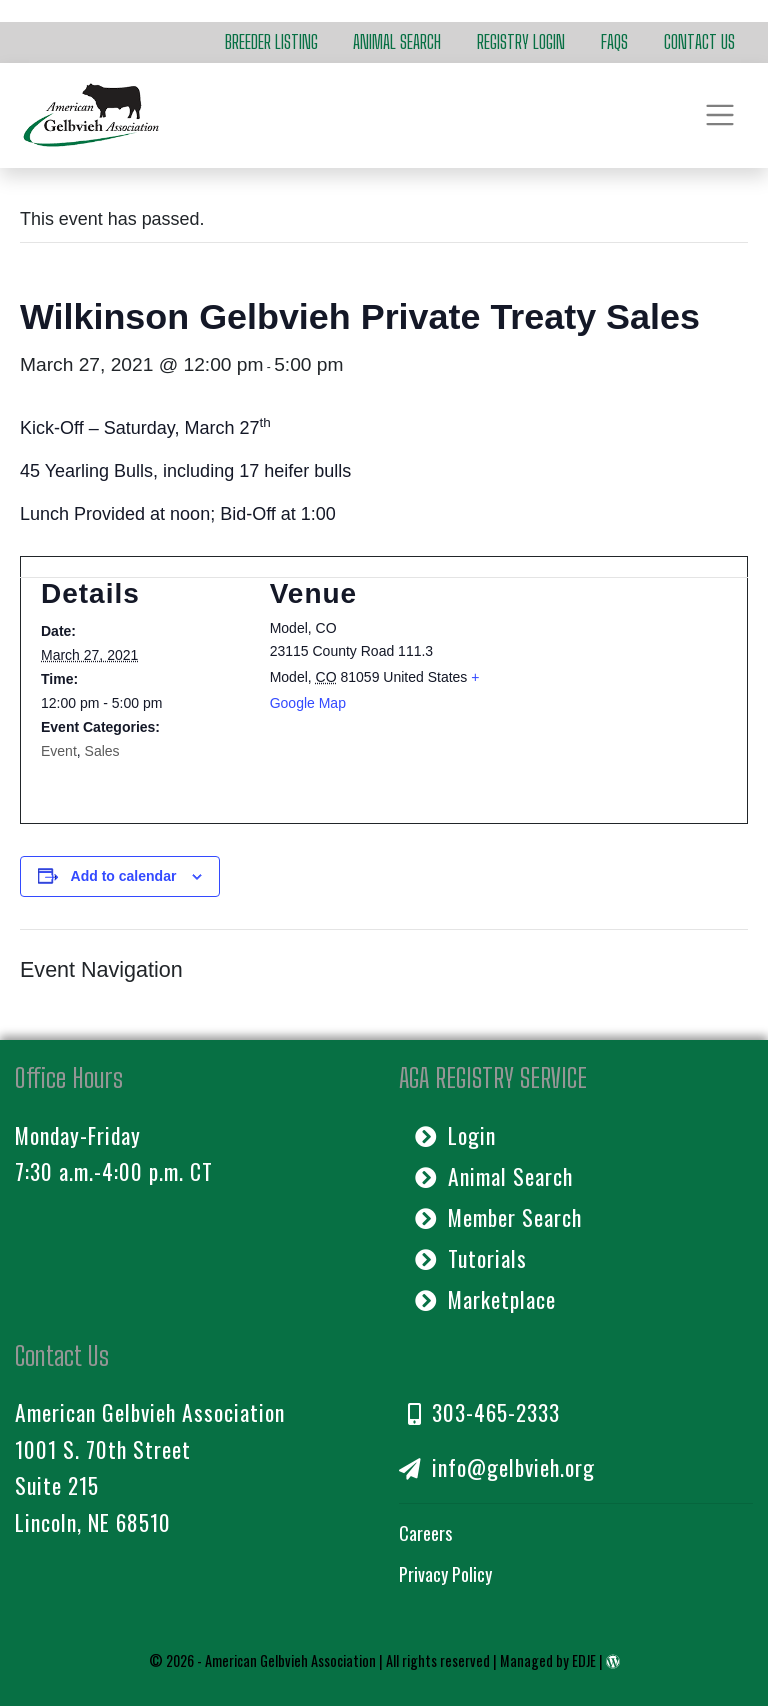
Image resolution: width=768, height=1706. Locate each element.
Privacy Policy (445, 1574)
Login (455, 1135)
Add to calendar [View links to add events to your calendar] (124, 876)
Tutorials (471, 1258)
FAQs (614, 42)
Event (59, 751)
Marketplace (485, 1299)
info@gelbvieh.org (497, 1467)
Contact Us (699, 42)
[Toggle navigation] (720, 115)
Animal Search (397, 42)
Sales (102, 751)
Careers (425, 1533)
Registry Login (521, 42)
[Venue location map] (612, 683)
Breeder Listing (271, 42)
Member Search (498, 1217)
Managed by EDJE (548, 1660)
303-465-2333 (484, 1412)
